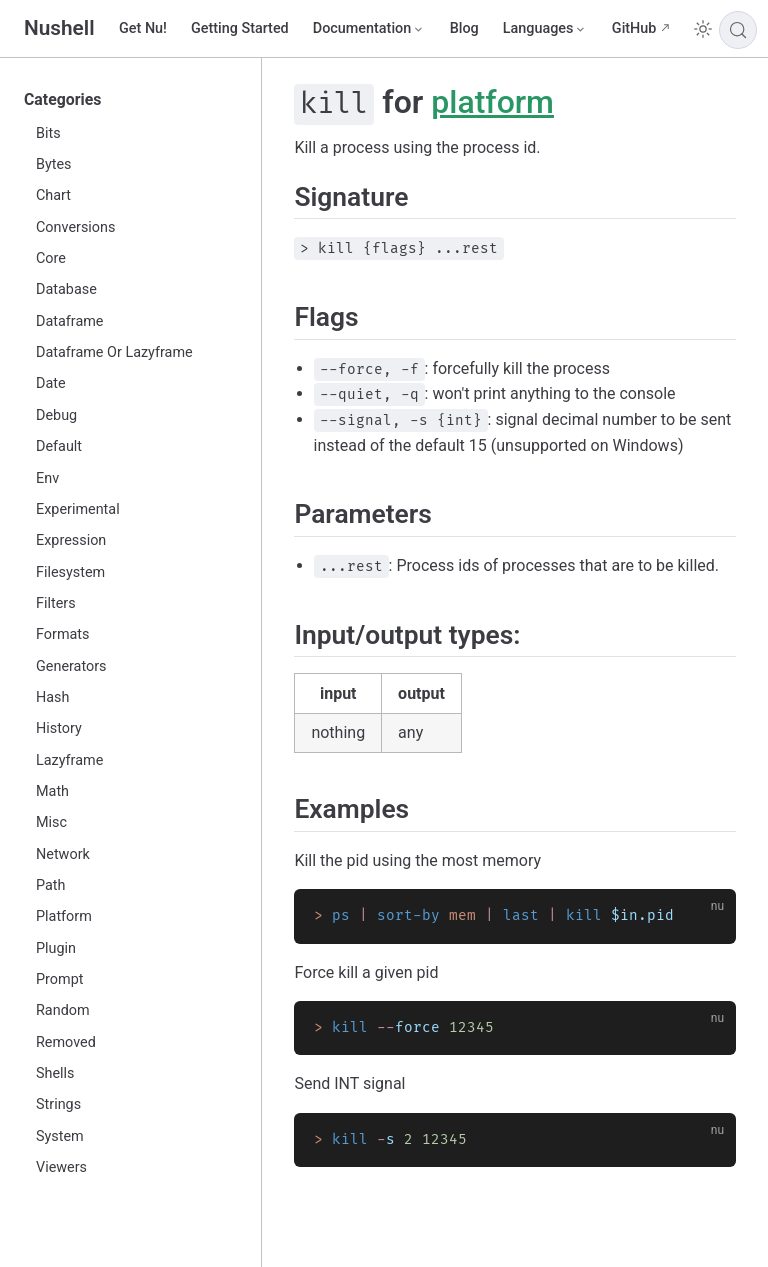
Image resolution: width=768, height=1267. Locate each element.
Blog (464, 28)
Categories (62, 99)
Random (63, 1010)
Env (47, 478)
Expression (71, 540)
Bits (48, 133)
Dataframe (69, 321)
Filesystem (70, 572)
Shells (55, 1073)
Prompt (59, 979)
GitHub (634, 28)
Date (51, 383)
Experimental (78, 509)
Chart (53, 195)
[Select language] (545, 29)
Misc (51, 822)
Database (66, 289)
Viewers (61, 1167)
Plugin (56, 948)
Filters (56, 603)
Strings (58, 1104)
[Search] (738, 30)
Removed (66, 1042)
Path (50, 885)
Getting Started (240, 28)
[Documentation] (369, 29)
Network (63, 854)
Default (59, 446)
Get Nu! (143, 28)
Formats (62, 634)
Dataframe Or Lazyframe (114, 352)
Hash (52, 697)
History (59, 728)
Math (52, 791)
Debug (56, 415)
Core (51, 258)
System (60, 1136)
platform (492, 102)
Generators (71, 666)
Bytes (54, 164)
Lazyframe (69, 760)
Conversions (75, 227)
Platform (64, 916)
